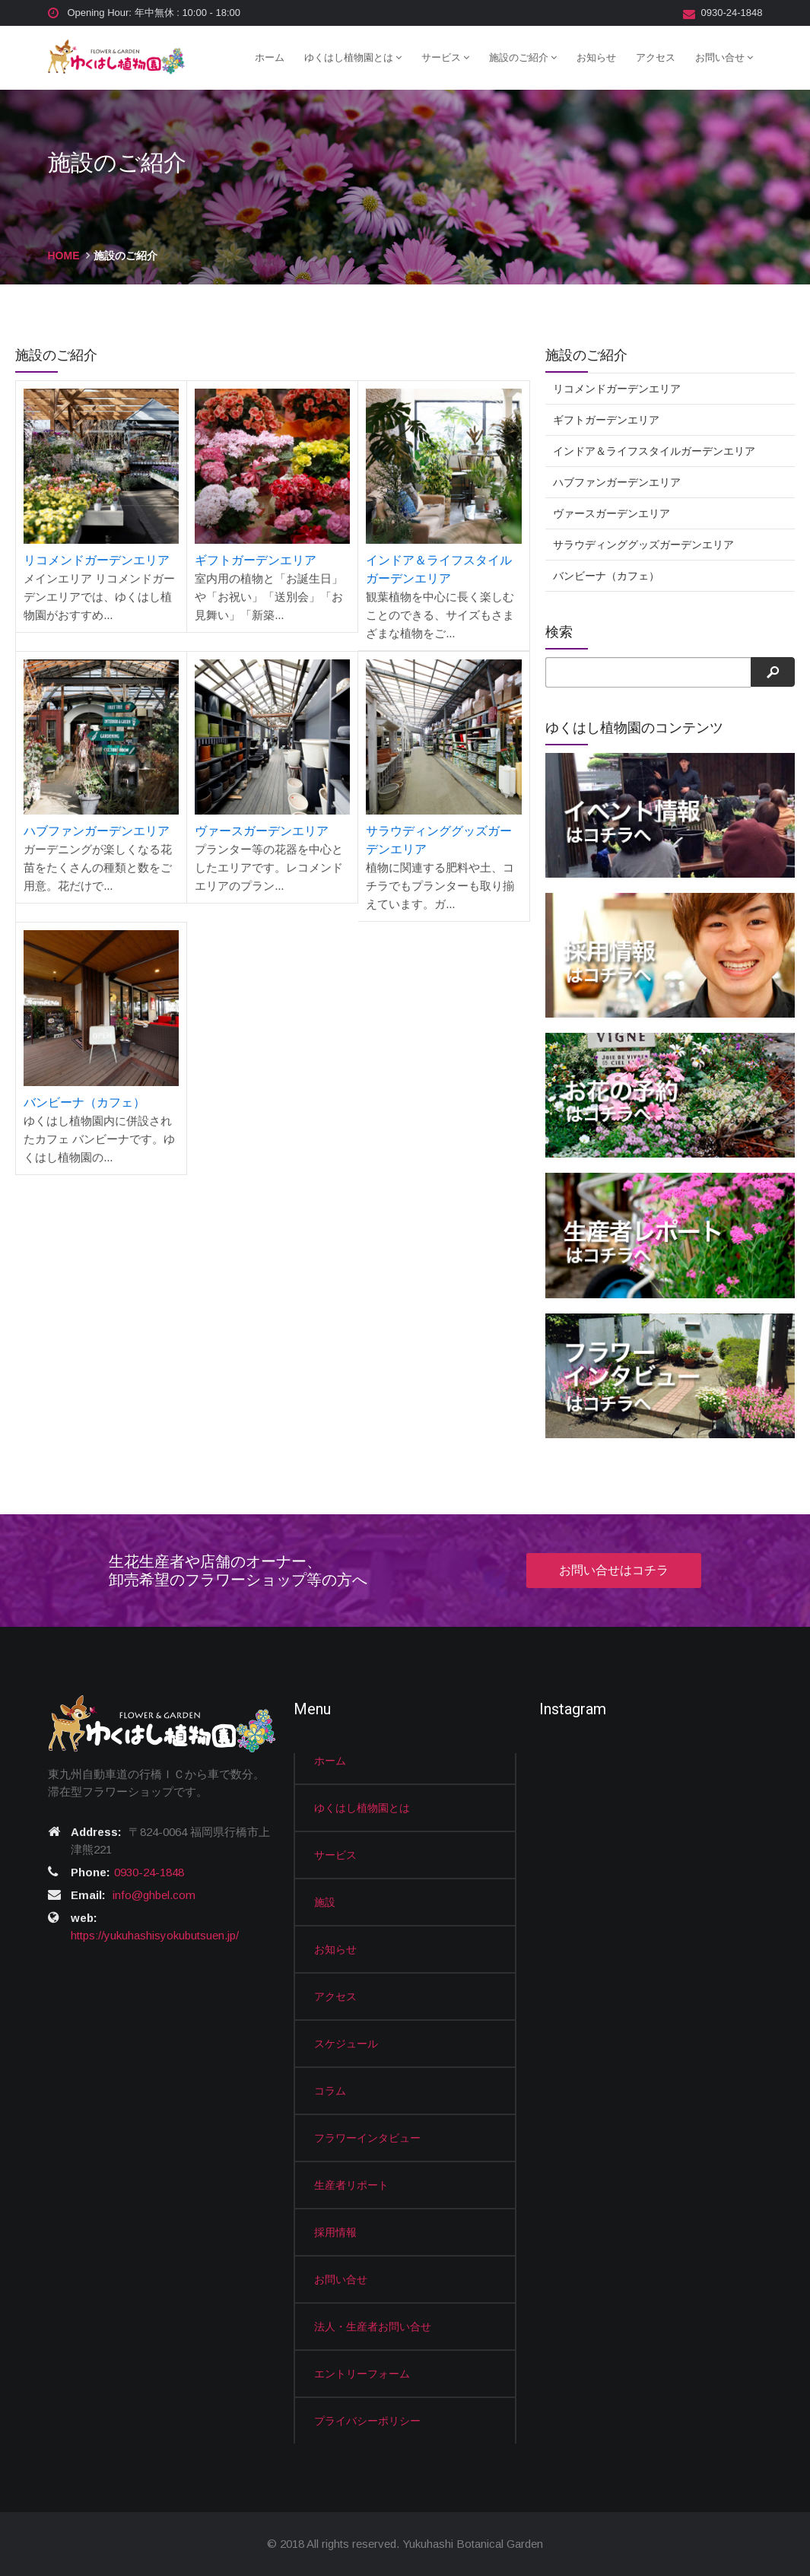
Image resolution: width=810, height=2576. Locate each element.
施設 (324, 1902)
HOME (64, 255)
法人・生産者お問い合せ (372, 2326)
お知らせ (596, 57)
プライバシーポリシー (367, 2421)
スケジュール (346, 2044)
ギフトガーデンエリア (255, 560)
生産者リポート (351, 2185)
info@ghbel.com (154, 1894)
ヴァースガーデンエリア (262, 830)
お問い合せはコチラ (614, 1570)
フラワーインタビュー (367, 2138)
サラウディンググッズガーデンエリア (643, 544)
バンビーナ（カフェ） (84, 1102)
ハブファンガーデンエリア (97, 830)
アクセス (655, 57)
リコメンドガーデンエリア (97, 560)
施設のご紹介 (523, 57)
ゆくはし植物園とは (353, 57)
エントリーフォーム (362, 2374)
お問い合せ (724, 57)
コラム (330, 2091)
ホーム (269, 57)
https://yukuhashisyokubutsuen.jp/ (155, 1935)
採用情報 (335, 2232)
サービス (445, 57)
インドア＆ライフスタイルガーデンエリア (654, 451)
